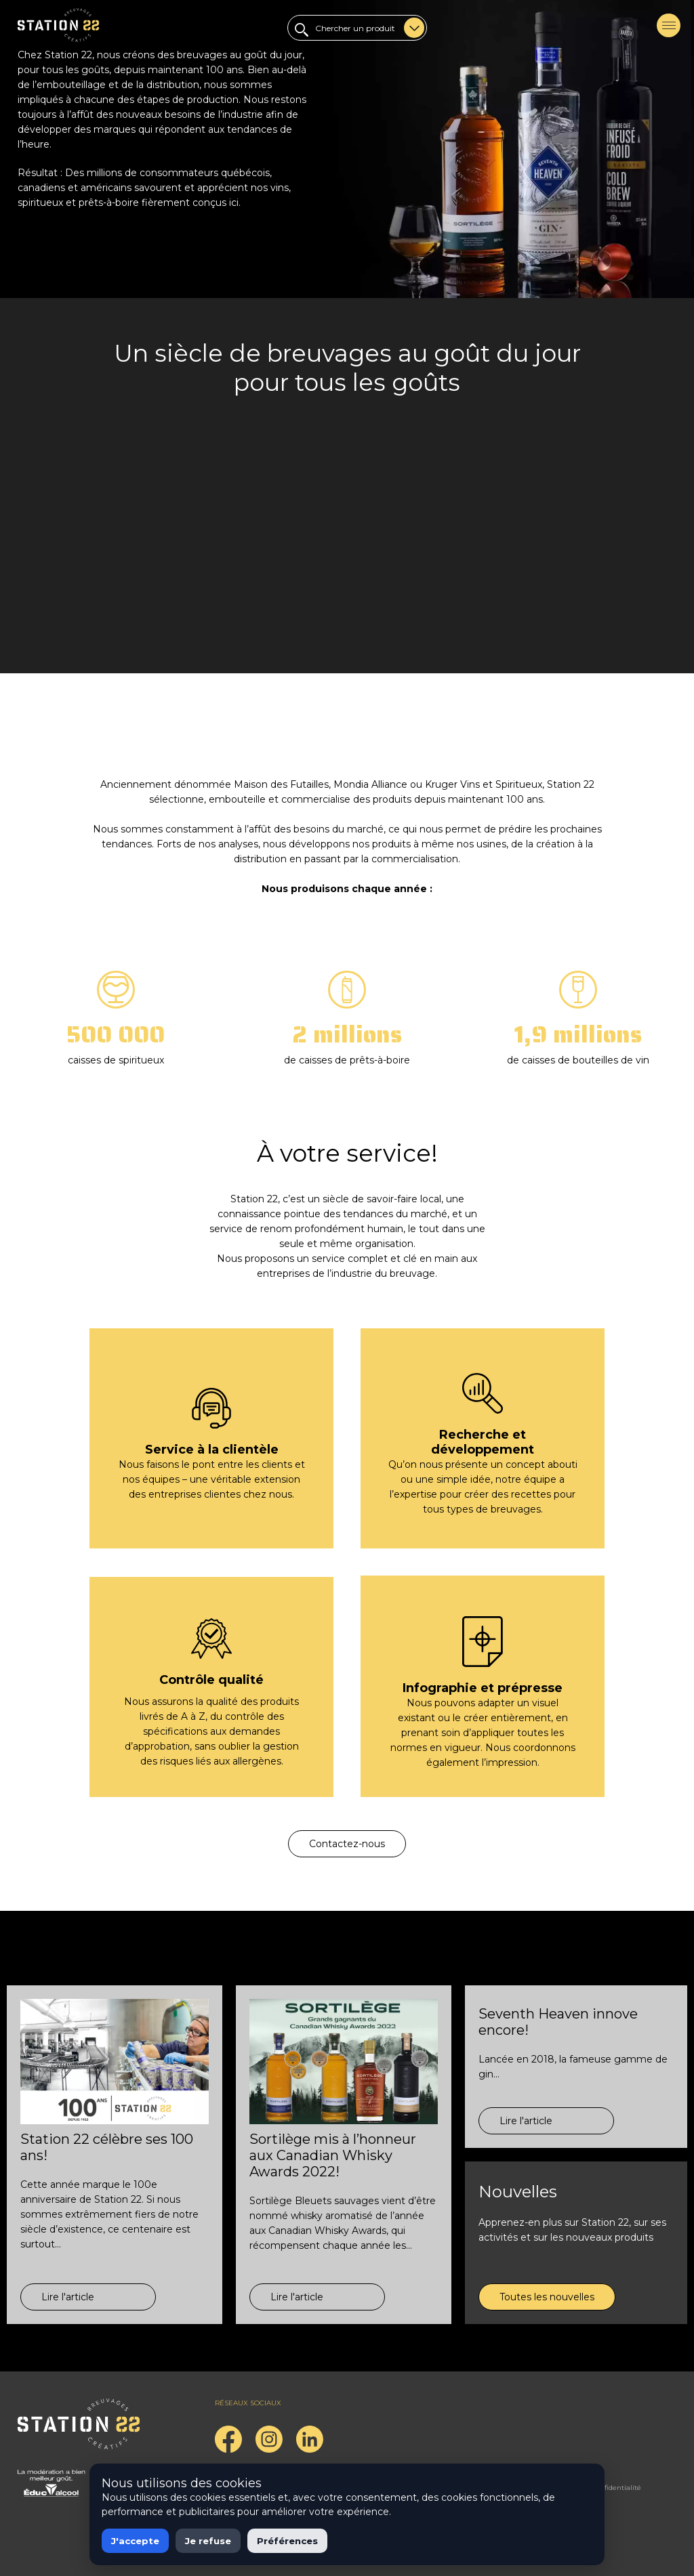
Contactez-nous (347, 1844)
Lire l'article (67, 2297)
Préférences (287, 2540)
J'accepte (135, 2540)
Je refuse (208, 2540)
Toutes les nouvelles (546, 2297)
